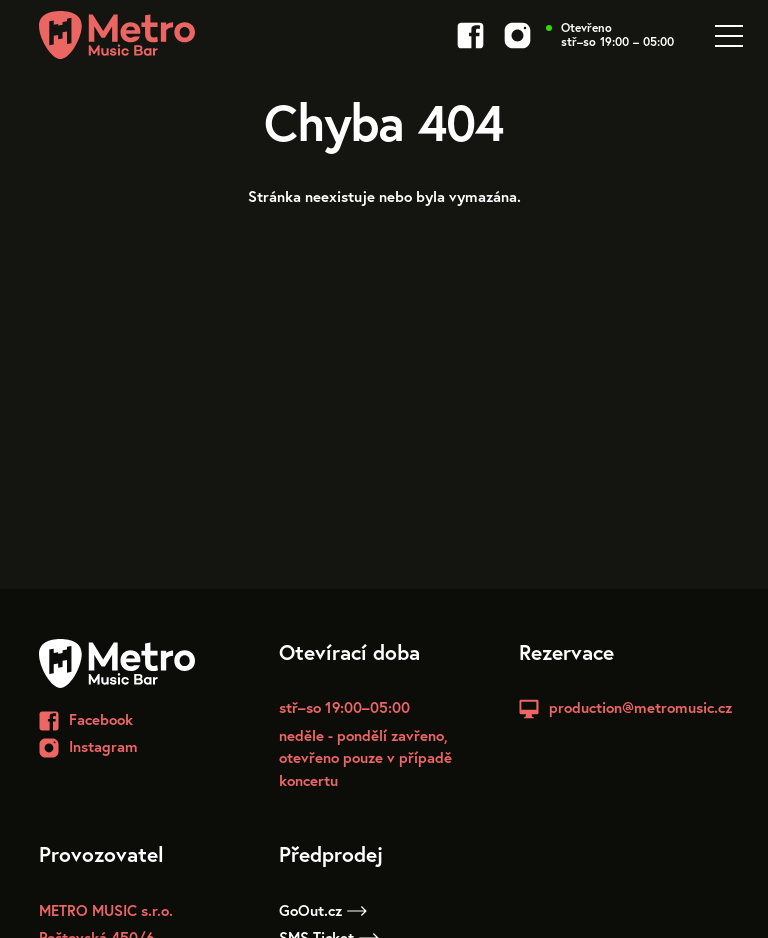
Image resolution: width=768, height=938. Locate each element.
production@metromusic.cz (640, 707)
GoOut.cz (323, 910)
